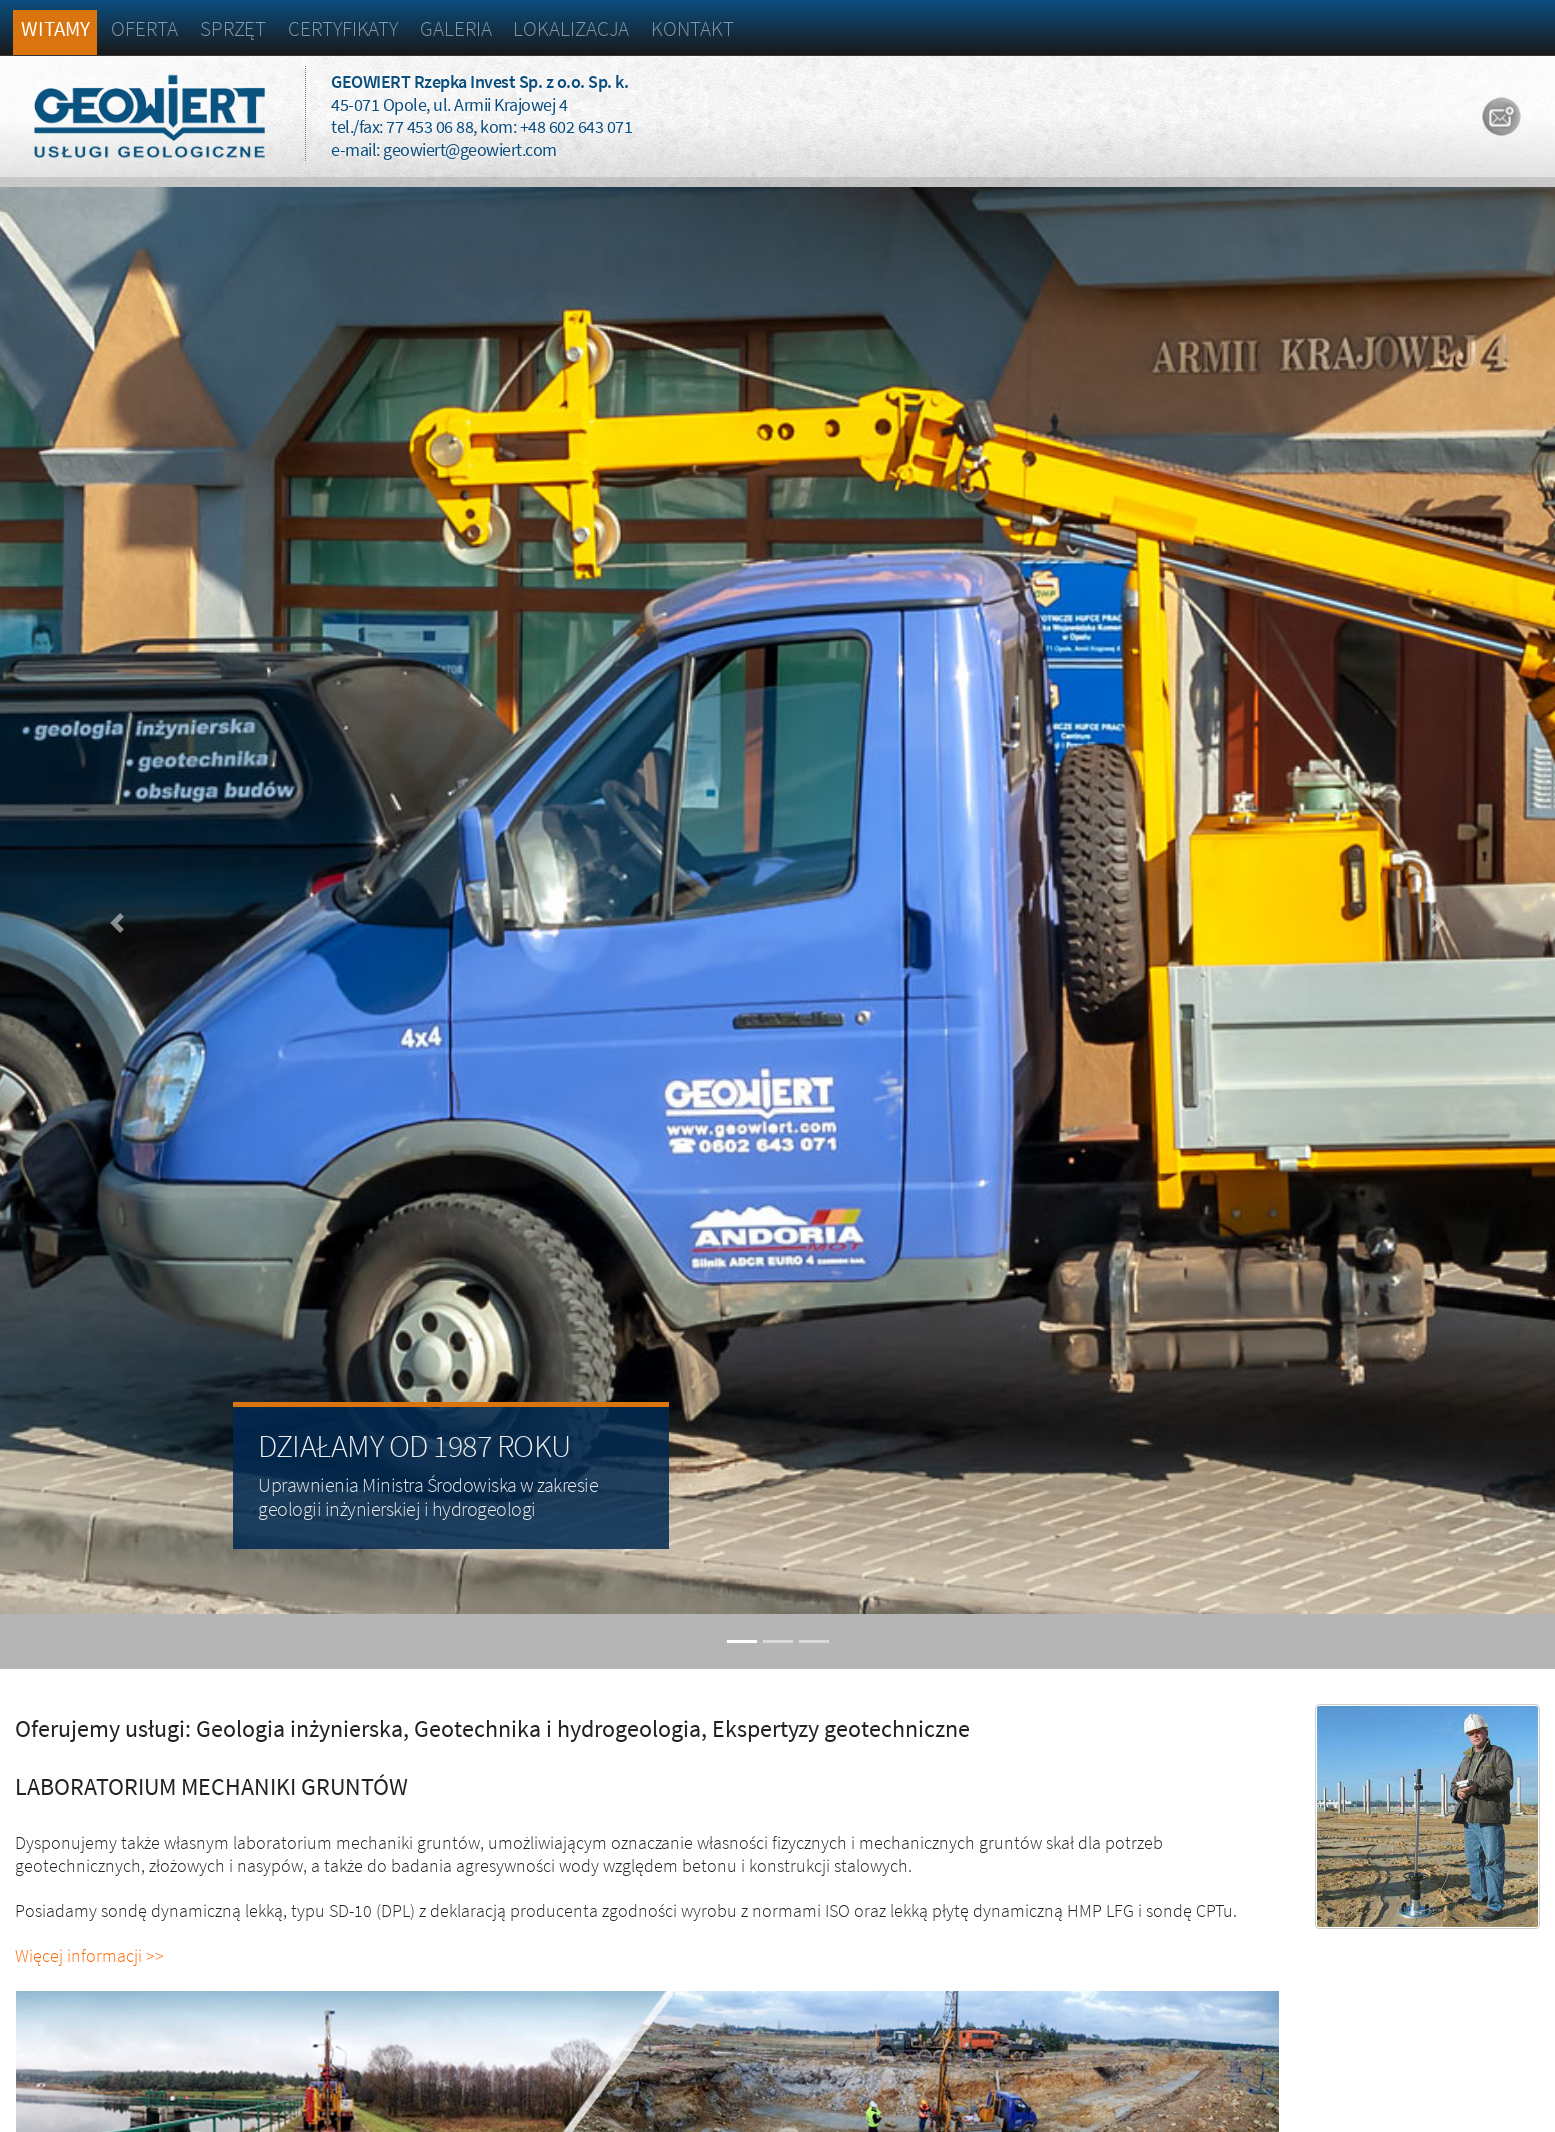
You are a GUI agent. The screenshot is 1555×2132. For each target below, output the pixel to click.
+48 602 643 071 (576, 126)
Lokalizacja (571, 28)
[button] (116, 923)
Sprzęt (233, 28)
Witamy (55, 28)
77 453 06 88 (429, 126)
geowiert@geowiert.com (470, 149)
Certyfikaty (343, 28)
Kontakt (692, 28)
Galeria (455, 28)
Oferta (144, 28)
